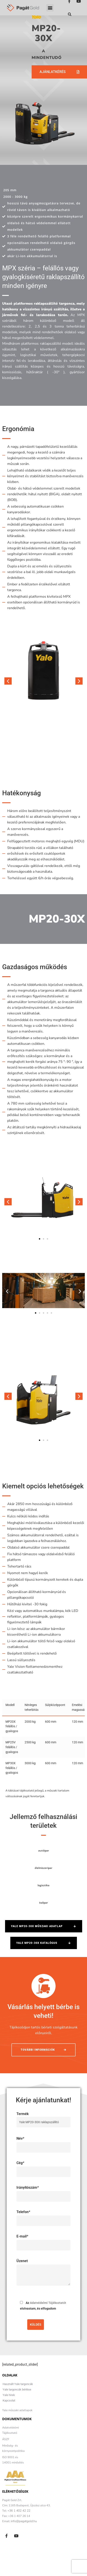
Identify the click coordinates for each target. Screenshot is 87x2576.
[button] (50, 7)
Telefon (23, 2212)
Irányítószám (27, 2187)
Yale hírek (9, 2395)
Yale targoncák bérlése (17, 2389)
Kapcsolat (9, 2400)
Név (20, 2138)
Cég (20, 2163)
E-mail (22, 2236)
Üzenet (22, 2261)
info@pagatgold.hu (24, 2521)
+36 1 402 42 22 (18, 2511)
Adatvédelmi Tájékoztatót (48, 2303)
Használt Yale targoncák (18, 2384)
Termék (43, 2118)
